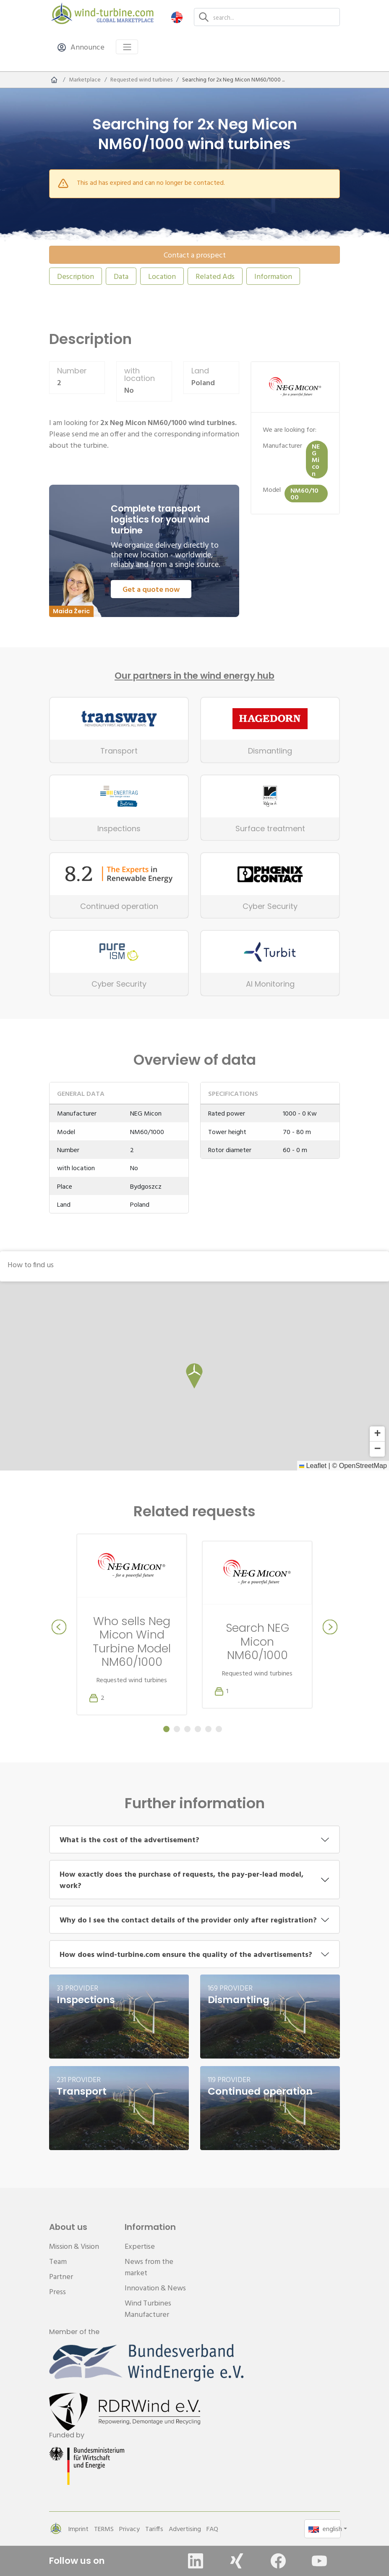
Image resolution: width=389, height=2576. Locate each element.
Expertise (140, 2246)
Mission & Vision (74, 2246)
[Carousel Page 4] (198, 1729)
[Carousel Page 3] (187, 1729)
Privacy (129, 2528)
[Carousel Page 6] (219, 1729)
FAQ (212, 2528)
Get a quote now (151, 589)
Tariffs (154, 2528)
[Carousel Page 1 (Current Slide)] (166, 1729)
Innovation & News (155, 2287)
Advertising (185, 2528)
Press (57, 2291)
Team (58, 2261)
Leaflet (312, 1465)
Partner (61, 2276)
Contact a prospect (195, 255)
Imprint (78, 2528)
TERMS (104, 2528)
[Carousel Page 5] (208, 1729)
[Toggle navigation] (127, 46)
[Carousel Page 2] (177, 1729)
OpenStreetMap (363, 1465)
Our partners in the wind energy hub (194, 676)
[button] (177, 17)
